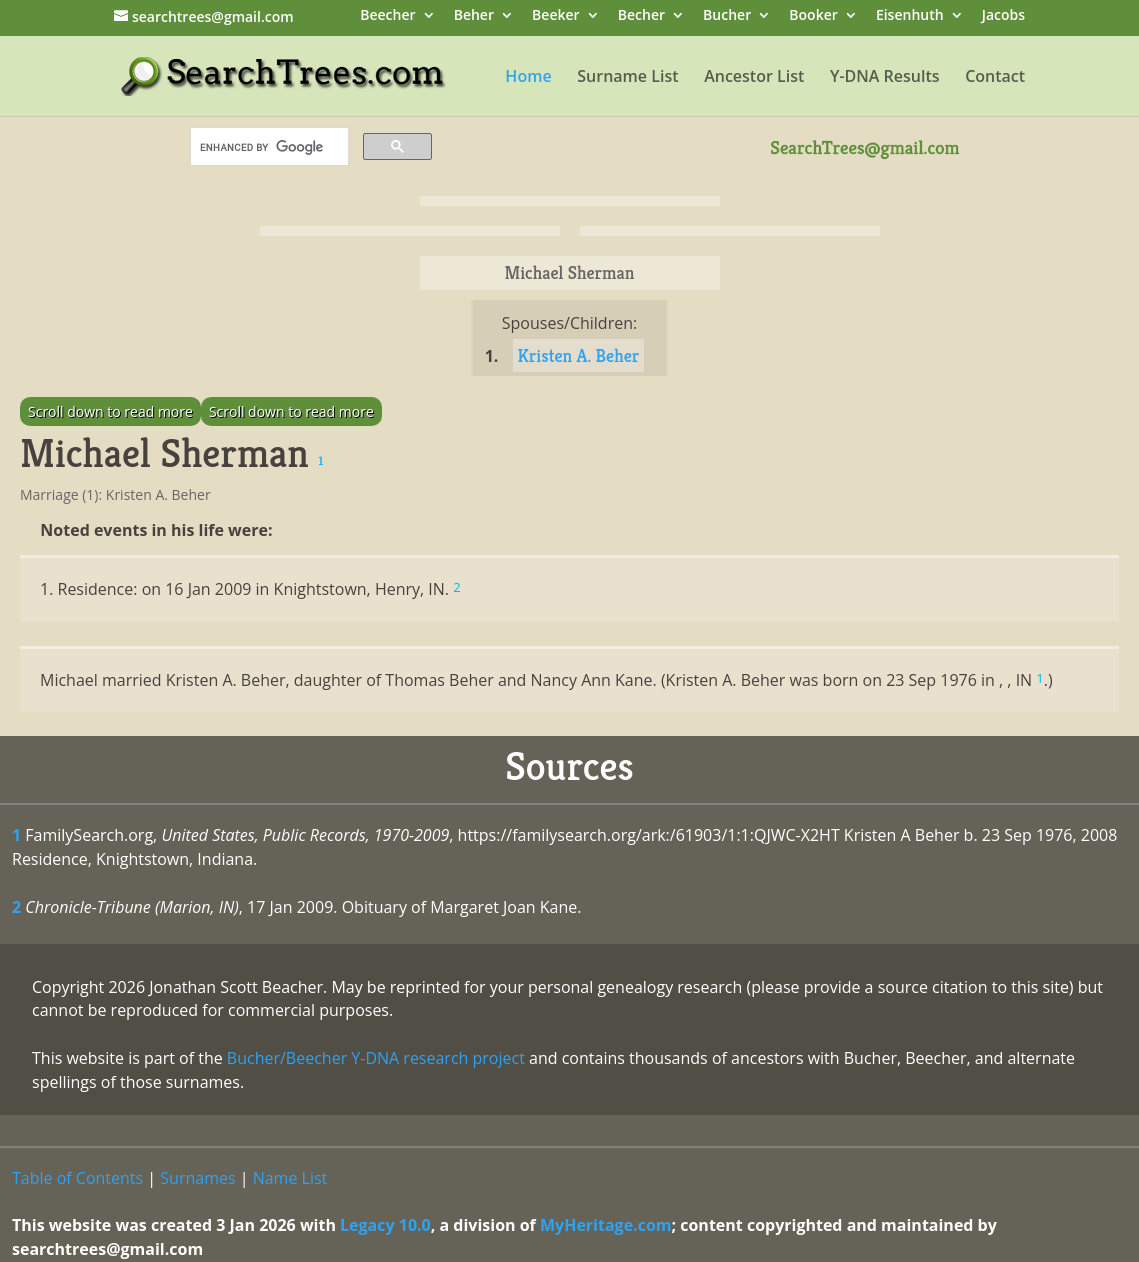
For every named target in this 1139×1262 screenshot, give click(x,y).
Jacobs (1003, 16)
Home (528, 78)
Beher (474, 16)
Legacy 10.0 (385, 1225)
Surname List (627, 78)
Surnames (197, 1178)
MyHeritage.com (606, 1225)
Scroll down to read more (110, 411)
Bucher (727, 16)
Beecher (387, 16)
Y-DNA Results (885, 78)
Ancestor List (754, 78)
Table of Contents (77, 1178)
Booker (813, 16)
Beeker (556, 16)
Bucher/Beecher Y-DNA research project (376, 1058)
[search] (267, 147)
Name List (290, 1178)
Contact (995, 78)
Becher (641, 16)
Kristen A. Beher (579, 355)
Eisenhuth (910, 16)
